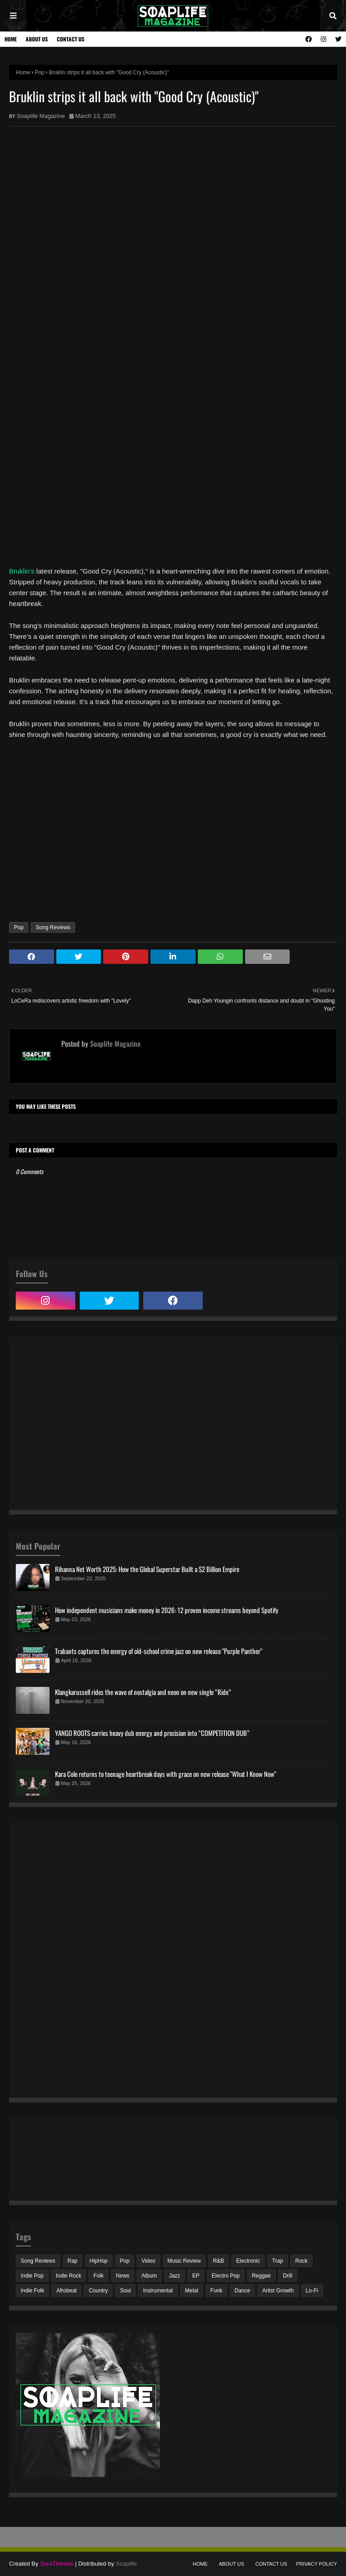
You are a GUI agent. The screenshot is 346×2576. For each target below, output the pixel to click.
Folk (98, 2276)
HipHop (99, 2261)
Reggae (261, 2276)
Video (148, 2261)
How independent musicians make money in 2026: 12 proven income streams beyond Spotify (166, 1610)
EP (196, 2276)
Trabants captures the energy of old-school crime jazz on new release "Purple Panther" (158, 1651)
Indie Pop (32, 2276)
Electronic (248, 2261)
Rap (72, 2261)
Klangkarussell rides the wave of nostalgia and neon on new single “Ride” (143, 1692)
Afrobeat (66, 2290)
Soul (125, 2290)
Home (11, 39)
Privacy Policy (316, 2564)
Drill (287, 2276)
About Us (37, 39)
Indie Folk (32, 2290)
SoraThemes (56, 2563)
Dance (242, 2290)
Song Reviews (53, 927)
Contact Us (70, 39)
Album (149, 2276)
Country (98, 2290)
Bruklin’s (21, 571)
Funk (216, 2290)
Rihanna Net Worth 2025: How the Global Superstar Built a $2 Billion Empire (147, 1569)
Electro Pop (226, 2276)
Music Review (184, 2261)
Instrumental (158, 2290)
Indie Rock (69, 2276)
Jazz (174, 2276)
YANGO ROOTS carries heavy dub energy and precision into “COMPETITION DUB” (152, 1733)
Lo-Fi (312, 2290)
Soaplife (126, 2563)
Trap (277, 2261)
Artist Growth (277, 2290)
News (122, 2276)
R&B (218, 2261)
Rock (301, 2261)
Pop (39, 72)
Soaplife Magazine (41, 116)
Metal (191, 2290)
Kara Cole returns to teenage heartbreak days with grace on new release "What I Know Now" (165, 1774)
